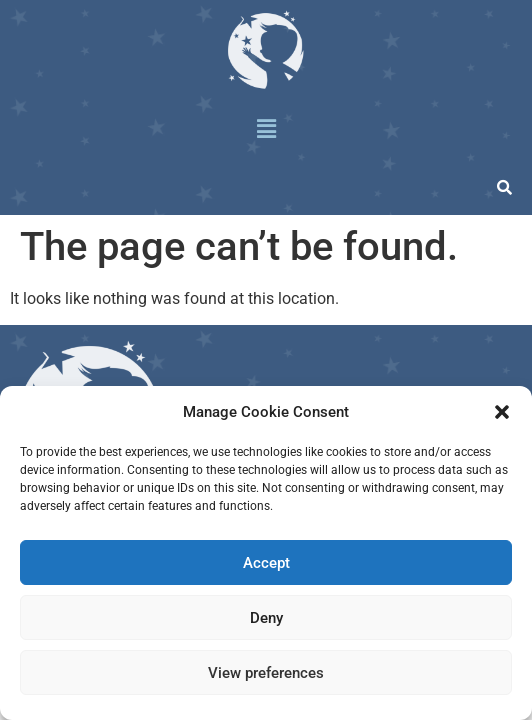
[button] (502, 412)
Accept (266, 563)
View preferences (266, 673)
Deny (266, 618)
